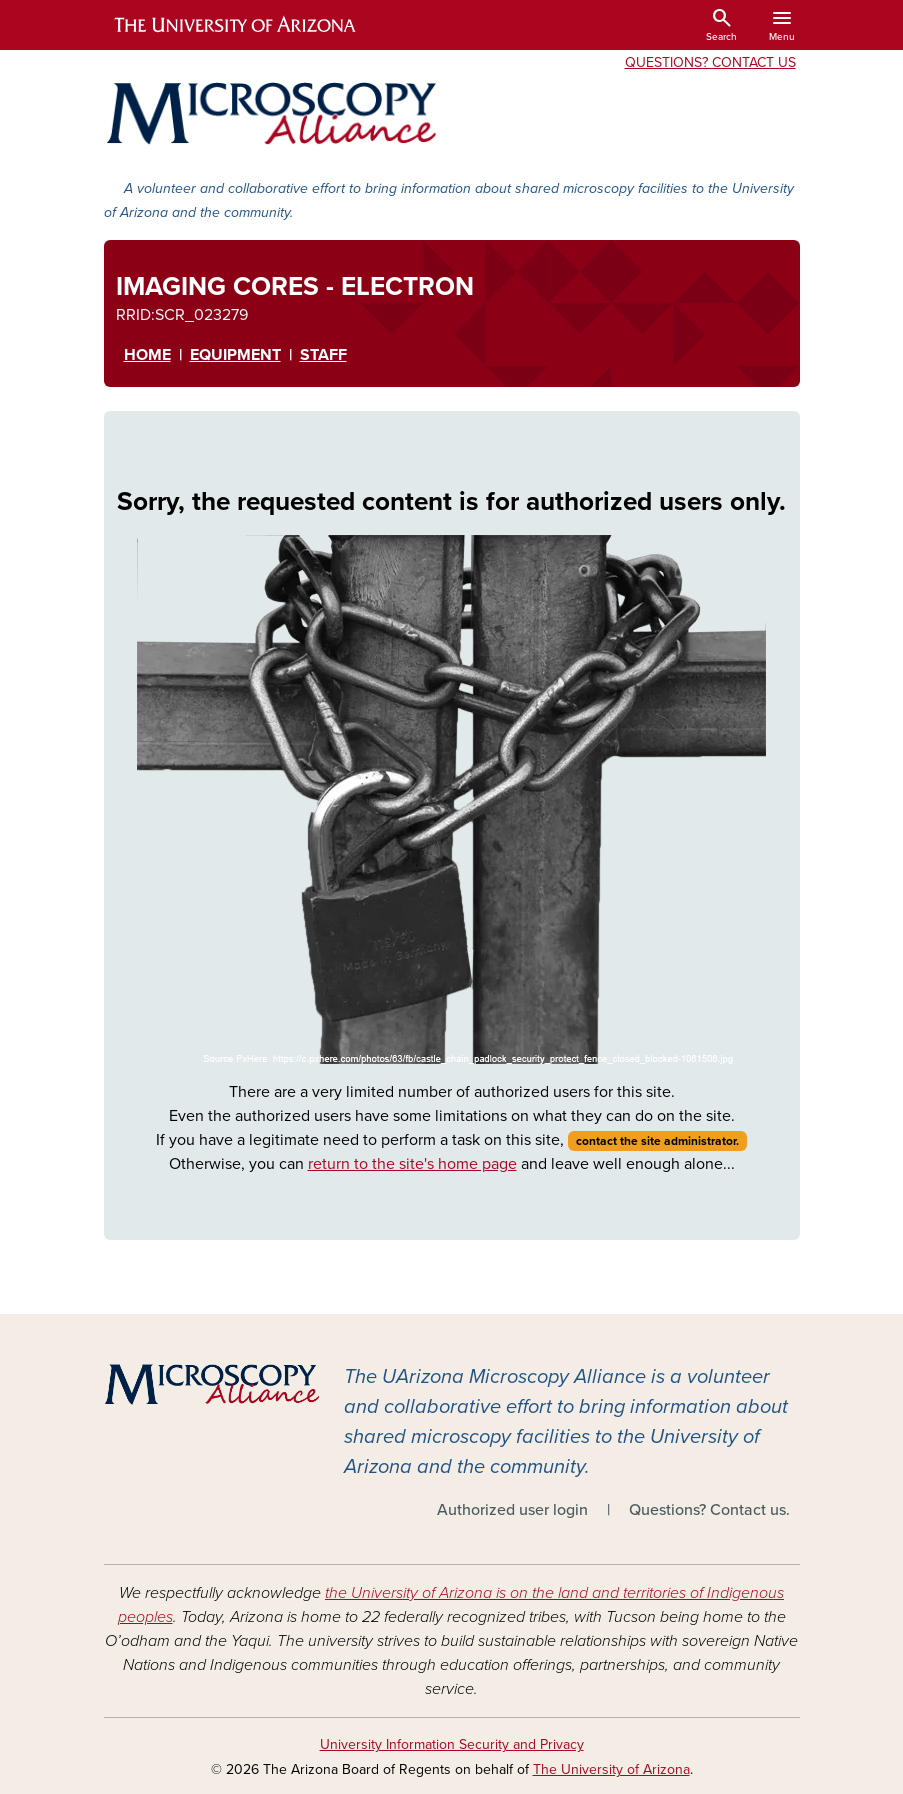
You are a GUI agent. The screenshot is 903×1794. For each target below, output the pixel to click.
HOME (147, 355)
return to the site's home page (412, 1164)
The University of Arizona (611, 1769)
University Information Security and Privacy (452, 1744)
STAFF (323, 355)
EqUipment (235, 355)
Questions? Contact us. (709, 1510)
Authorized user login (512, 1510)
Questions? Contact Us (710, 62)
